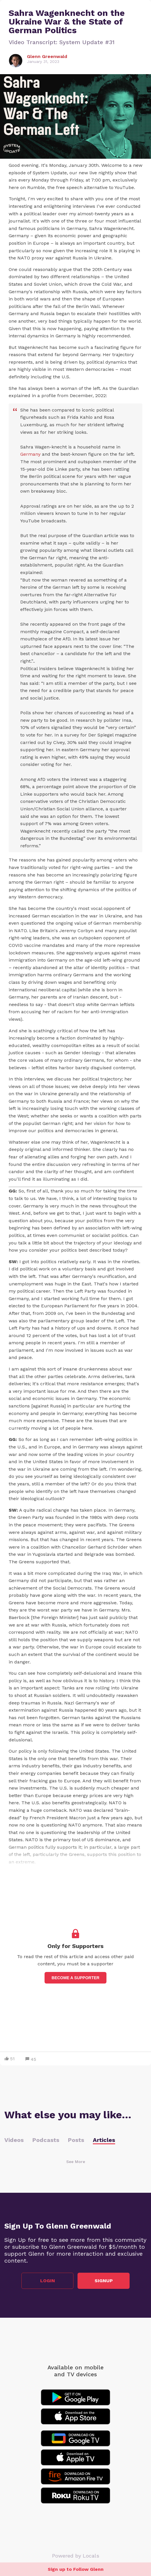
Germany (30, 454)
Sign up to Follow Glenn (76, 2569)
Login (47, 2280)
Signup (104, 2280)
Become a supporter (75, 1977)
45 (30, 2059)
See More (75, 2161)
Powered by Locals (75, 2556)
